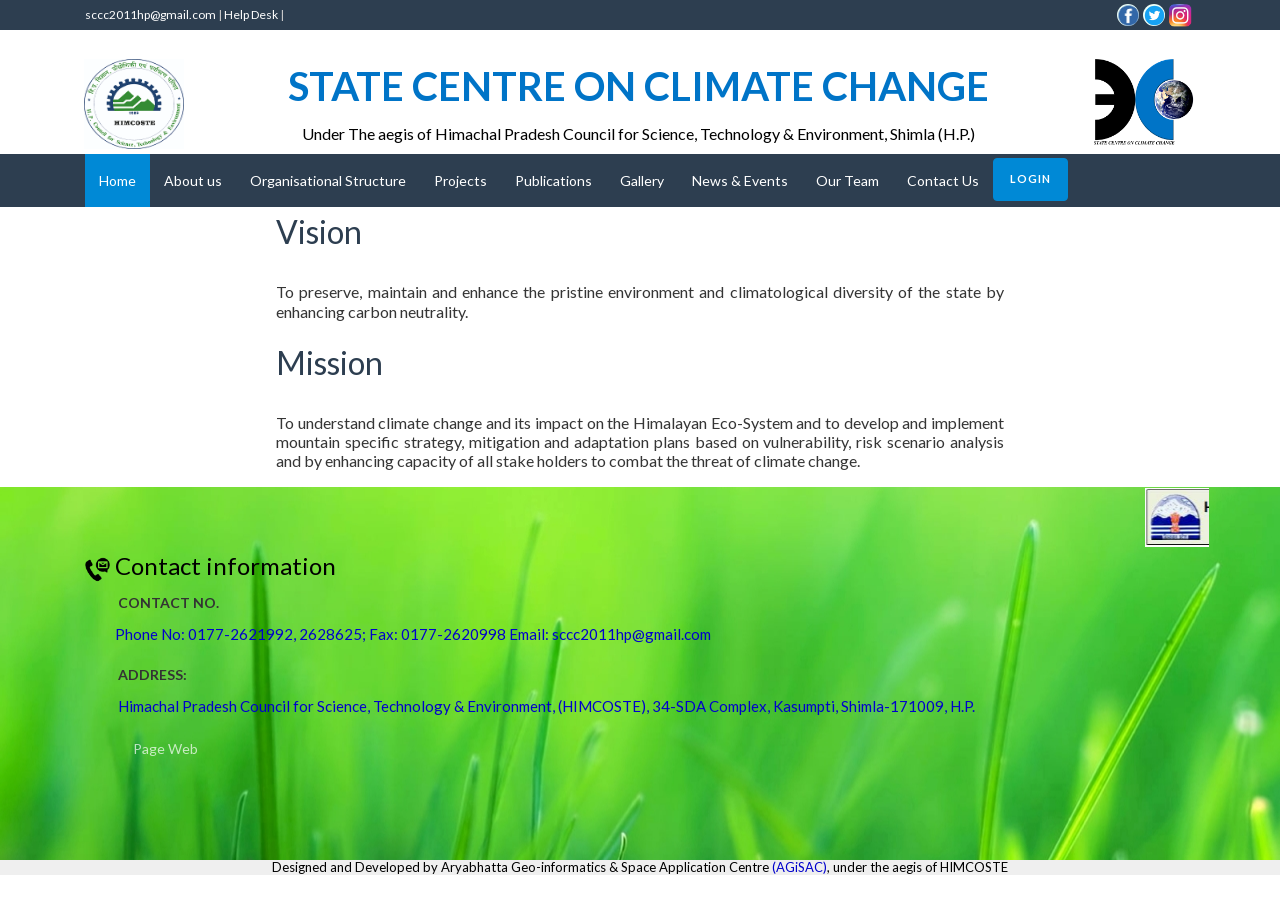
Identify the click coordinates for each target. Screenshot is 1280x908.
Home (117, 180)
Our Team (847, 180)
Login (1030, 178)
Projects (460, 180)
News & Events (740, 180)
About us (193, 180)
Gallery (642, 180)
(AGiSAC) (799, 867)
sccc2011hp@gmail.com (150, 14)
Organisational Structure (328, 180)
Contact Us (943, 180)
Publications (553, 180)
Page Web (165, 748)
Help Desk (251, 14)
